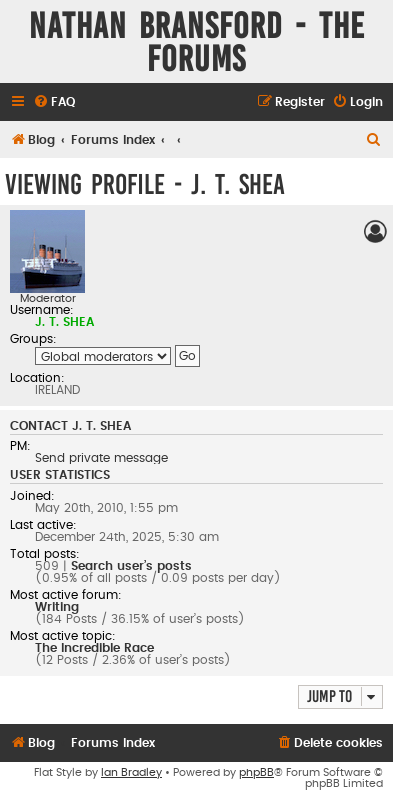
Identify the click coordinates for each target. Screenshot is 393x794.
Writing (57, 607)
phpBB (256, 772)
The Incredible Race (94, 648)
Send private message (101, 458)
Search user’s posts (131, 566)
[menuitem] (54, 102)
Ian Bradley (131, 772)
